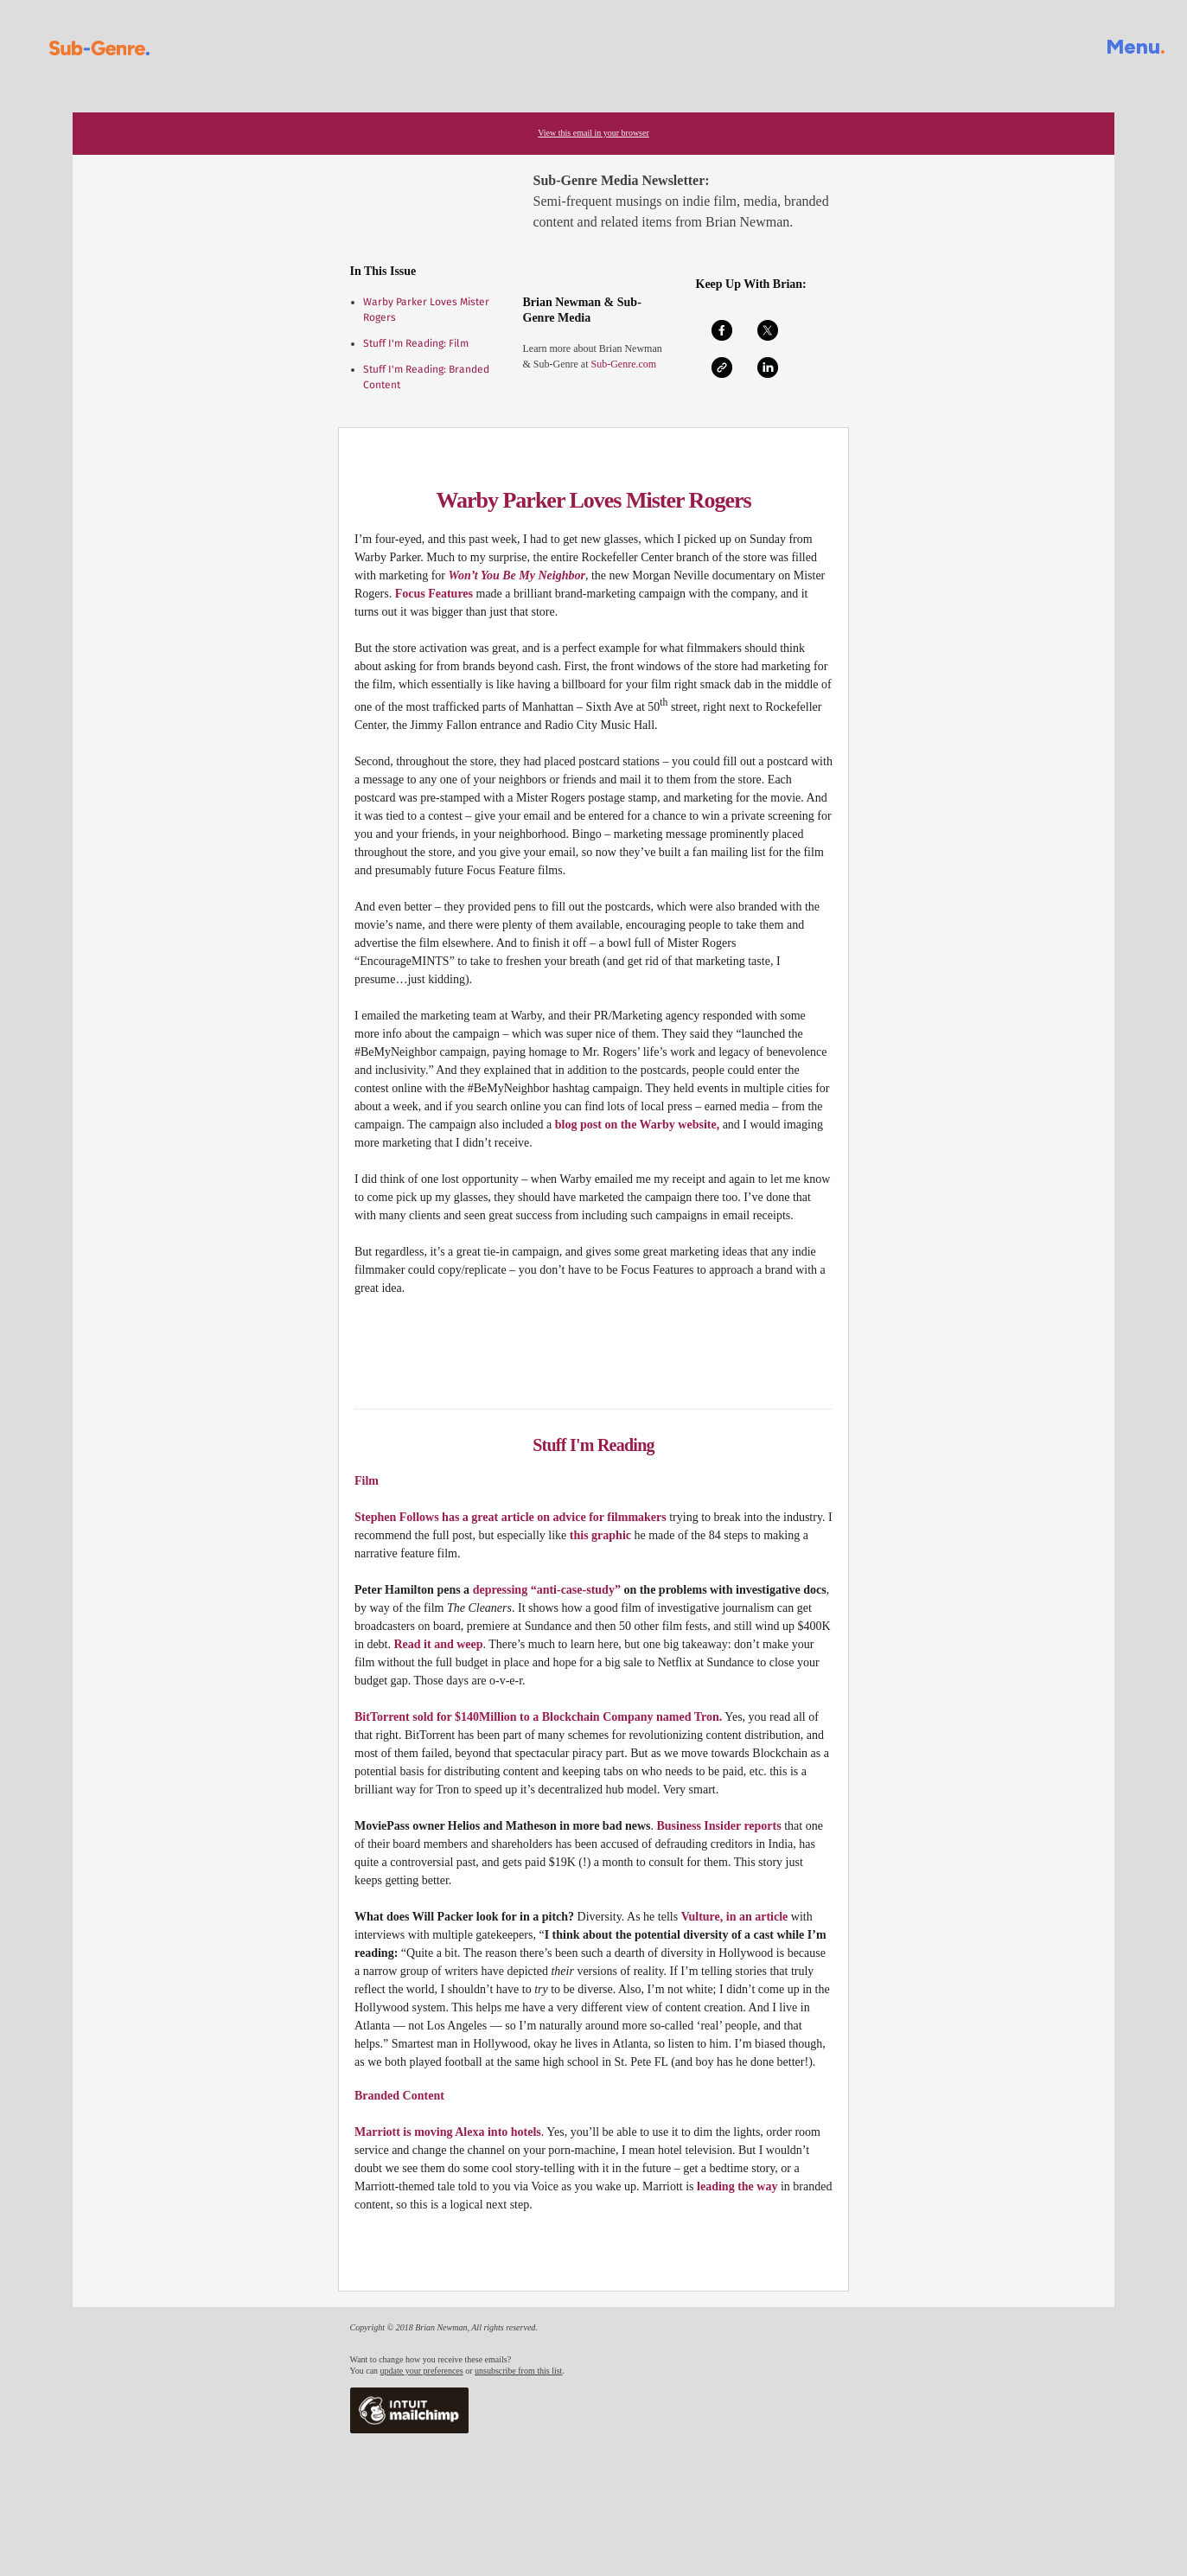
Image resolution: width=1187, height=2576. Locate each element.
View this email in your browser (593, 132)
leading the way (737, 2186)
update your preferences (421, 2370)
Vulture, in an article (734, 1916)
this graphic (600, 1535)
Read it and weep (438, 1644)
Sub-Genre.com (622, 364)
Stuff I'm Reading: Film (416, 343)
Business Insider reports (719, 1825)
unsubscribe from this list (518, 2370)
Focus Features (434, 593)
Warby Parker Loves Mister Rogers (593, 500)
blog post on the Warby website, (637, 1124)
